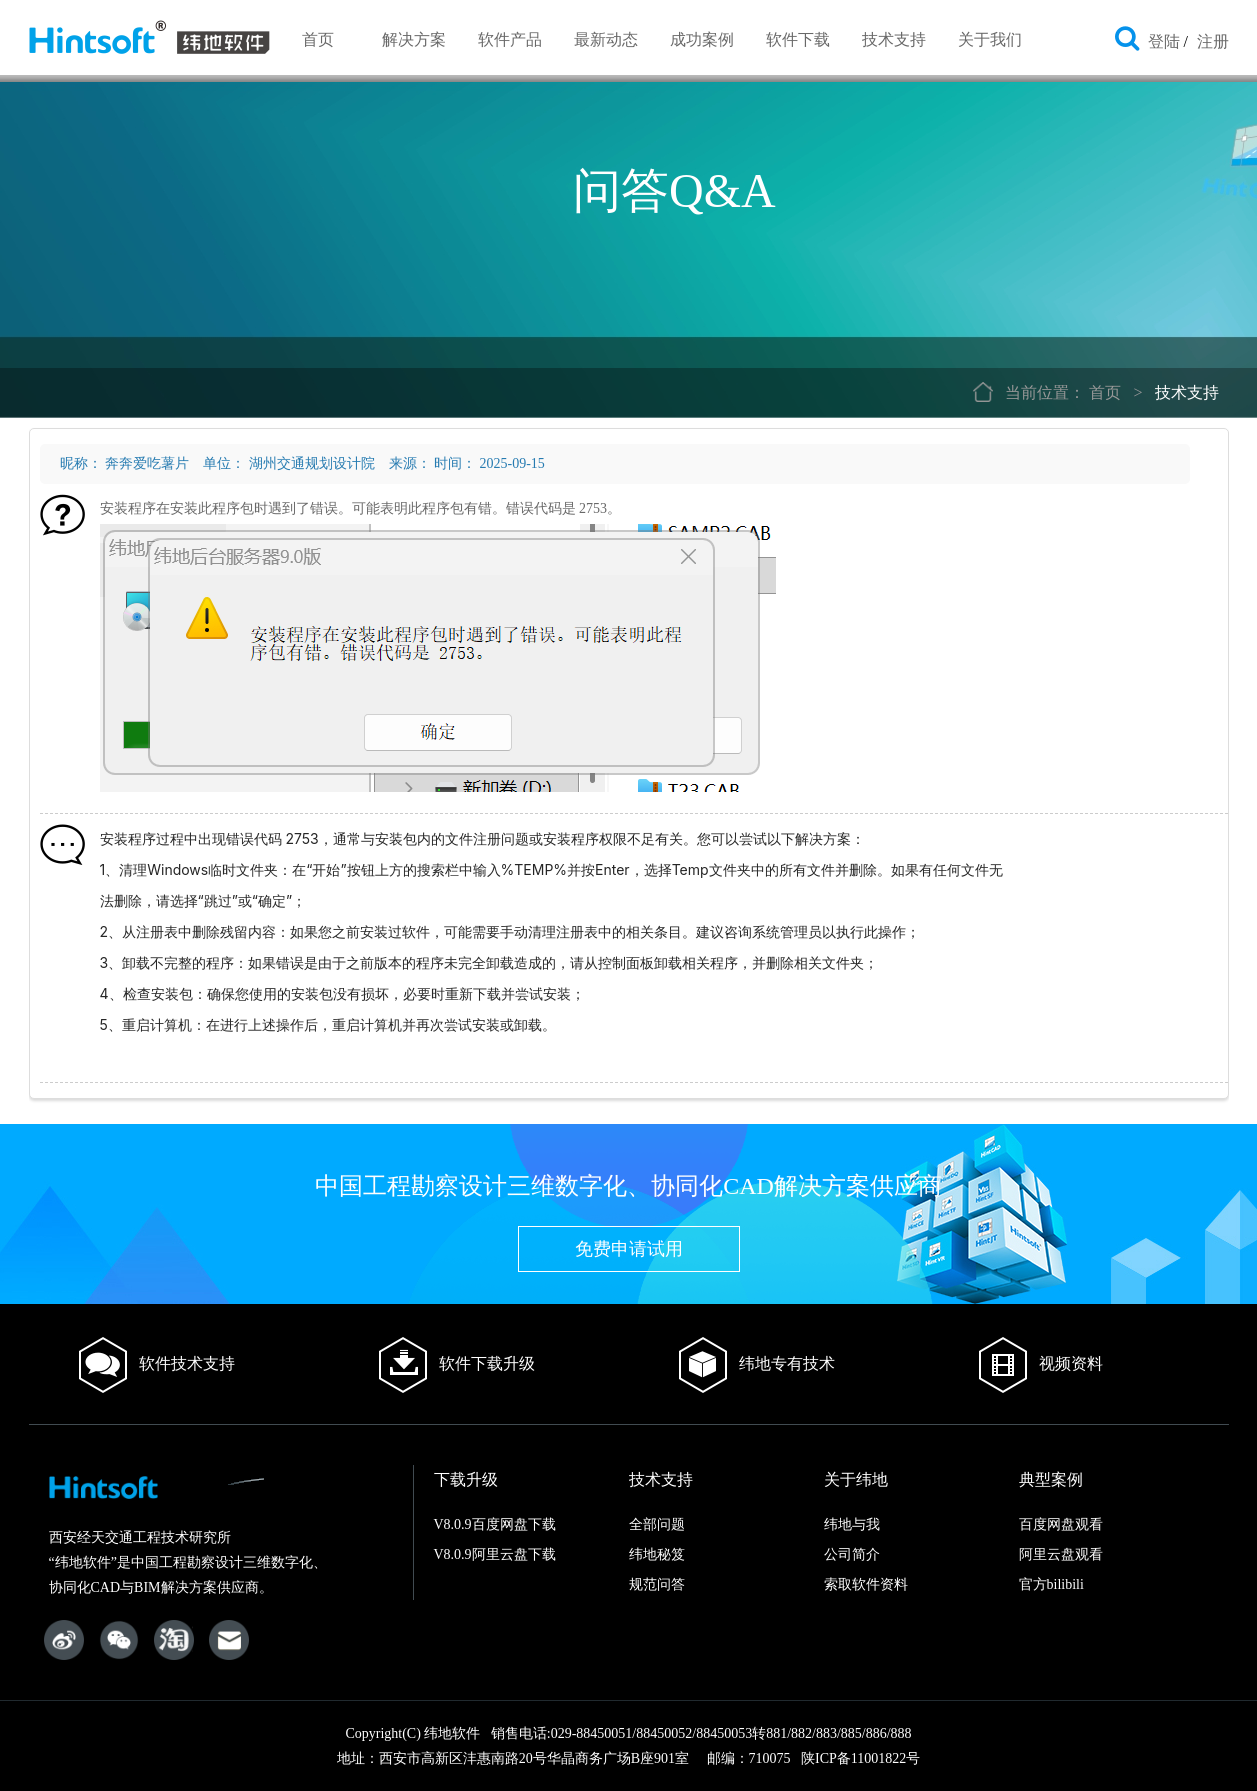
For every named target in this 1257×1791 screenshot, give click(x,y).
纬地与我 (852, 1524)
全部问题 (657, 1524)
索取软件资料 (866, 1584)
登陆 (1164, 41)
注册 (1213, 41)
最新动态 (606, 39)
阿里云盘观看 (1061, 1554)
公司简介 (852, 1554)
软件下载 (798, 39)
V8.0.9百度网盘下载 (495, 1524)
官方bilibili (1051, 1584)
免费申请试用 (629, 1249)
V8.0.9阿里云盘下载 (495, 1554)
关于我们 (990, 39)
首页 (318, 39)
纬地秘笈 (657, 1554)
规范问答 (657, 1584)
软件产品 (510, 39)
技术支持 (894, 39)
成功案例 (702, 39)
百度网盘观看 (1061, 1524)
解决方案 (414, 39)
